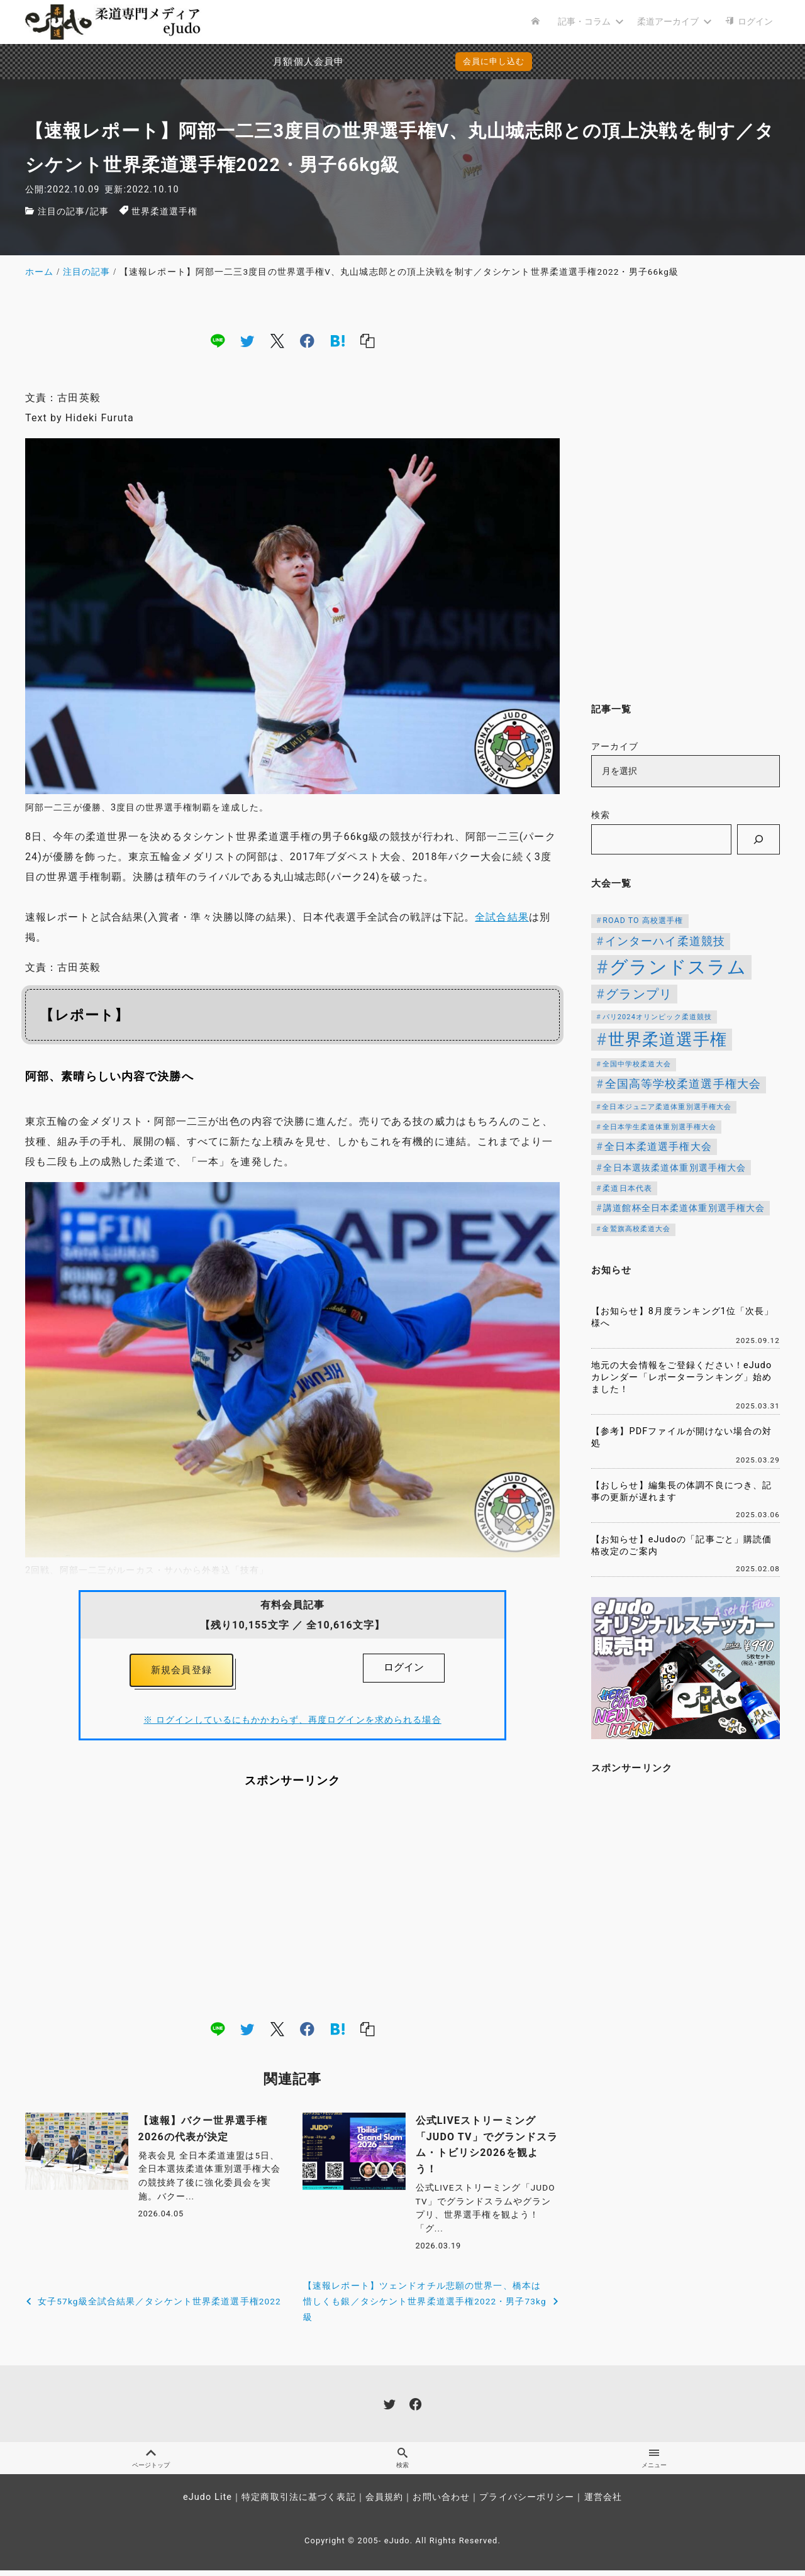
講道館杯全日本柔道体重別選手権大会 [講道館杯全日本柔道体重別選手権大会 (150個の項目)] (684, 1208)
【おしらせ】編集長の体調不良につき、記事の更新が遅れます (681, 1491)
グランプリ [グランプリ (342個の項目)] (639, 994)
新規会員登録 (181, 1672)
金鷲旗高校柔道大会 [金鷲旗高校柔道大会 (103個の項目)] (636, 1229)
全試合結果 (502, 917)
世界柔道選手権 (164, 211)
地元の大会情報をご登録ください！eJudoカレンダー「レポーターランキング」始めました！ (681, 1377)
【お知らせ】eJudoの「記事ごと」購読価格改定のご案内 (681, 1545)
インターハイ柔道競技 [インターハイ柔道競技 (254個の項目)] (665, 941)
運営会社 (603, 2502)
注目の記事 (62, 211)
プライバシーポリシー (526, 2502)
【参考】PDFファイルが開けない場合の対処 (681, 1437)
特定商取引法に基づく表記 (298, 2502)
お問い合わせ (441, 2502)
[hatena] (338, 340)
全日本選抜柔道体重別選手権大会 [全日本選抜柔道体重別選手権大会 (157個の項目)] (674, 1168)
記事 (99, 211)
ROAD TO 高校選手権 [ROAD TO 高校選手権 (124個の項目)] (642, 920)
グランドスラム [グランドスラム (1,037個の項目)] (678, 967)
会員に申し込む (494, 61)
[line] (218, 340)
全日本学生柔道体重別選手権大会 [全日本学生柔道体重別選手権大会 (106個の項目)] (659, 1127)
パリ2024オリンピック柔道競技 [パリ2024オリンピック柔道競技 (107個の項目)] (657, 1017)
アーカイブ (615, 746)
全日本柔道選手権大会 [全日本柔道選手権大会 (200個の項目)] (658, 1147)
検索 (600, 815)
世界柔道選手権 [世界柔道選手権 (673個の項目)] (668, 1039)
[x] (277, 340)
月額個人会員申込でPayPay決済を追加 (282, 61)
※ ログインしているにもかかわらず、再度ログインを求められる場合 (292, 1723)
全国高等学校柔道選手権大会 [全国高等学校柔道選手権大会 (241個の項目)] (683, 1084)
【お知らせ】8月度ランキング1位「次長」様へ (682, 1317)
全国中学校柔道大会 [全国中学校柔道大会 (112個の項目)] (636, 1063)
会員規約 (384, 2502)
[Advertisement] (292, 1907)
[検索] (758, 839)
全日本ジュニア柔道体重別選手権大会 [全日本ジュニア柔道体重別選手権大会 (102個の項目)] (666, 1107)
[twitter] (247, 340)
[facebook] (307, 340)
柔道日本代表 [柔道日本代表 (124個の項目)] (627, 1188)
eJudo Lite (207, 2502)
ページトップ (151, 2463)
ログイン (404, 1667)
